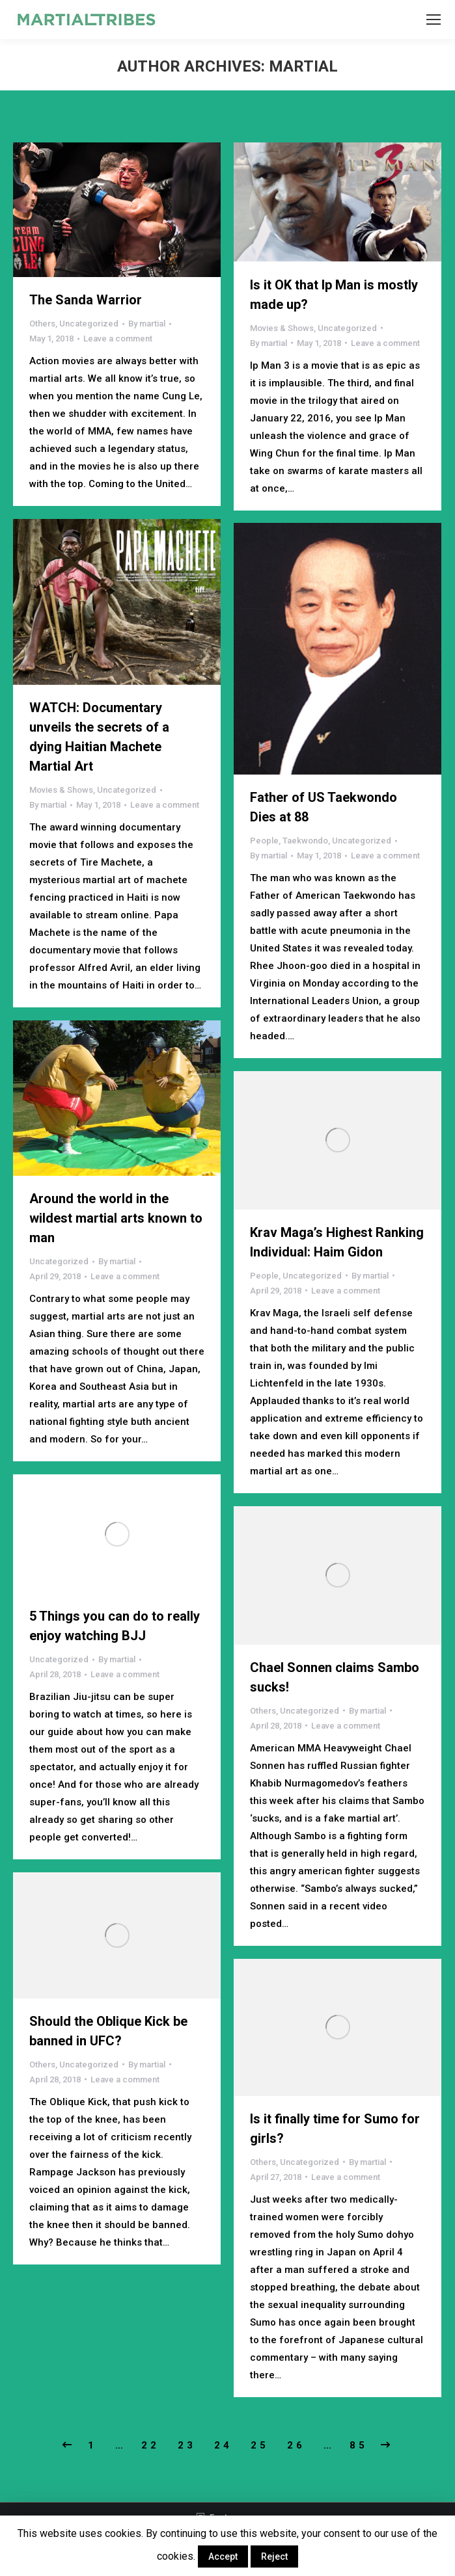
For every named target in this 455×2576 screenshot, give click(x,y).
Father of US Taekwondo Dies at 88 (323, 807)
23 (187, 2445)
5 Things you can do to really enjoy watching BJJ (114, 1625)
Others (42, 323)
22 (150, 2445)
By (146, 323)
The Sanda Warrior (85, 300)
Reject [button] (274, 2556)
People (264, 840)
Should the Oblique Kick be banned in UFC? (108, 2031)
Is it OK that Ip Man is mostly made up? (334, 294)
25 (260, 2445)
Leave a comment (117, 338)
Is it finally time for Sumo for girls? (335, 2128)
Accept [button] (223, 2556)
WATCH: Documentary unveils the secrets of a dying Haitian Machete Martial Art (99, 737)
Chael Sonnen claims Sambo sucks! (334, 1677)
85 (359, 2445)
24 (223, 2445)
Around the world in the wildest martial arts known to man (115, 1218)
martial (303, 66)
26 (296, 2445)
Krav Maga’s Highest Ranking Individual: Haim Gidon (337, 1242)
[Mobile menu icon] (433, 19)
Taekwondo (305, 840)
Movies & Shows (282, 328)
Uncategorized (88, 323)
